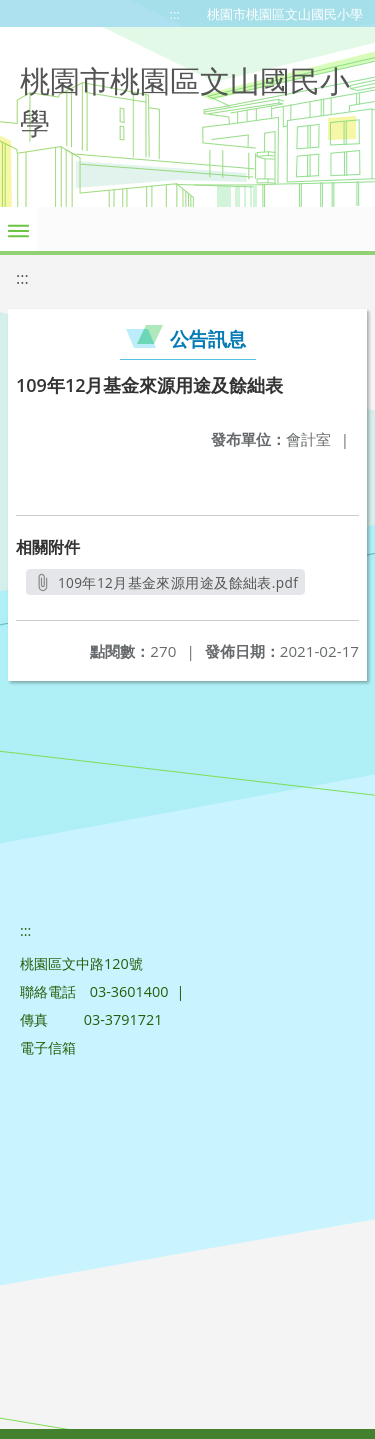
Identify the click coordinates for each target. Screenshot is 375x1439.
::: (175, 14)
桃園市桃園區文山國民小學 (285, 14)
